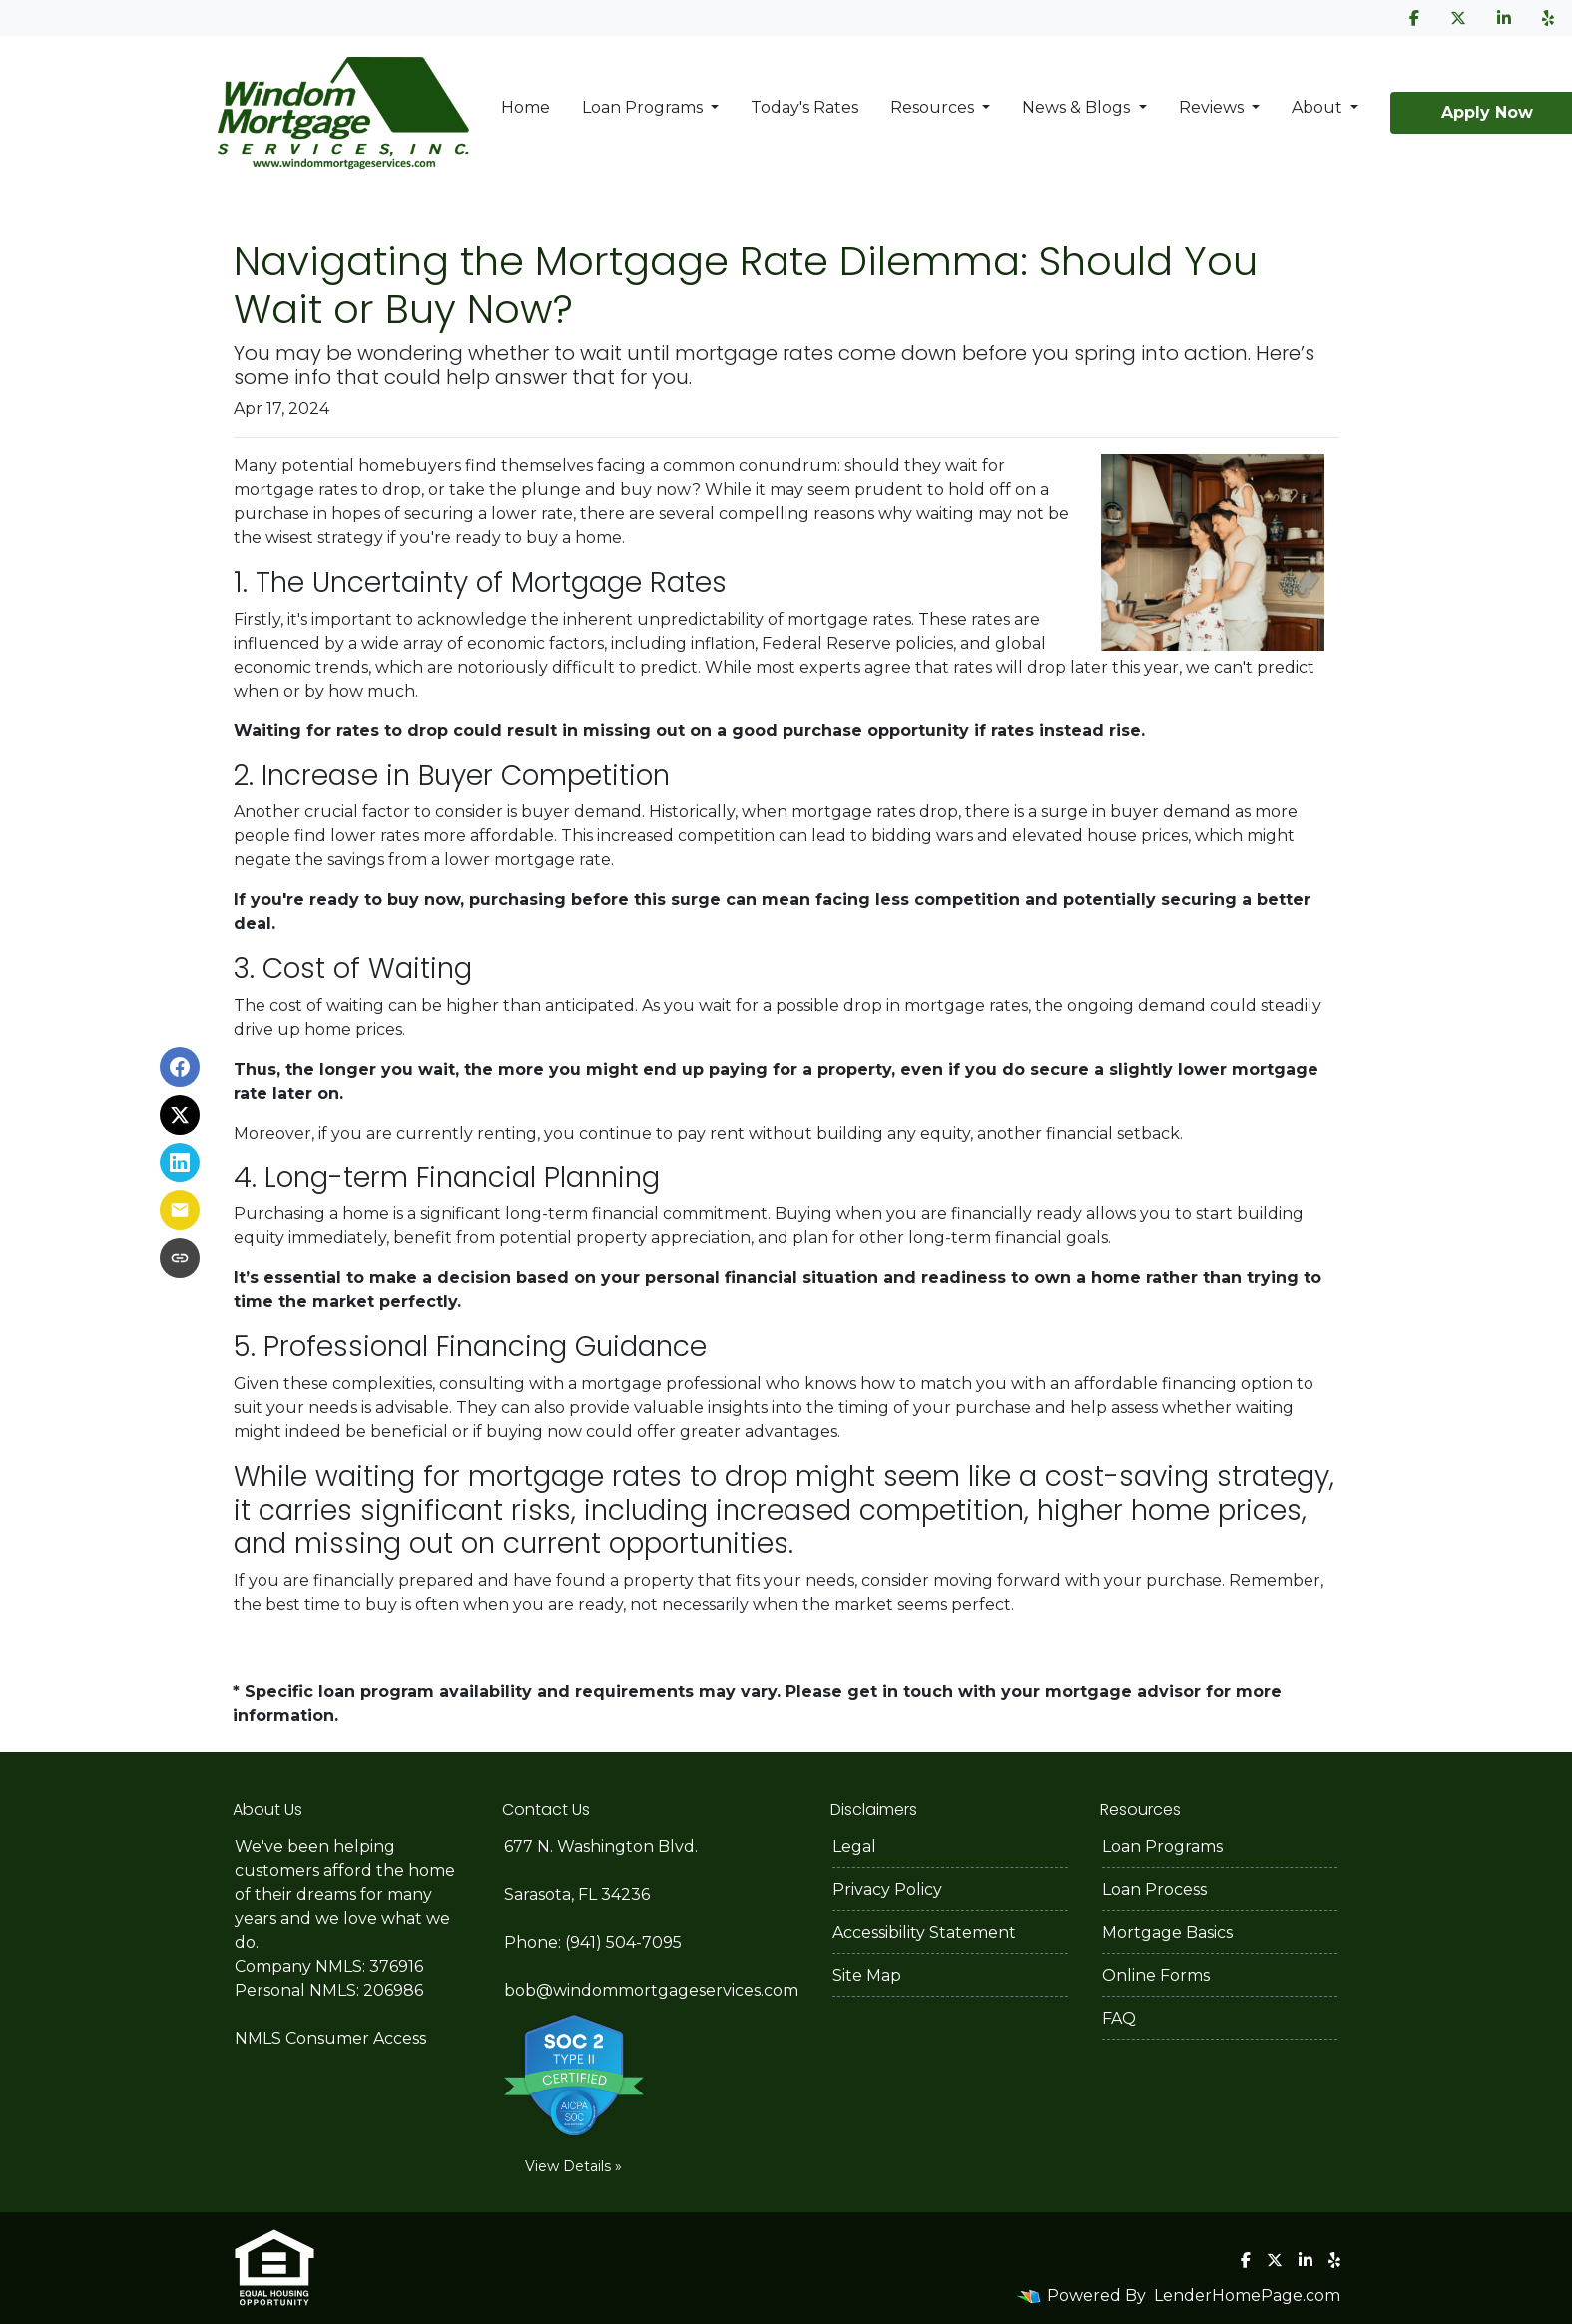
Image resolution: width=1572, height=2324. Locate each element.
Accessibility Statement (924, 1932)
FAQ (1119, 2018)
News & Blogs (1078, 107)
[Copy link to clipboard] (180, 1258)
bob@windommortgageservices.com (651, 1990)
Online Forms (1156, 1975)
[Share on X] (180, 1115)
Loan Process (1154, 1889)
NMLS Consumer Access (330, 2038)
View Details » (573, 2166)
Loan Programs (644, 107)
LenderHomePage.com (1247, 2295)
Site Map (866, 1975)
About (1319, 107)
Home (525, 107)
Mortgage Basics (1167, 1932)
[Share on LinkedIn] (180, 1162)
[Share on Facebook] (180, 1067)
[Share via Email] (180, 1210)
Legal (854, 1846)
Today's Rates (804, 107)
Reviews (1213, 107)
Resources (934, 107)
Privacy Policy (887, 1889)
